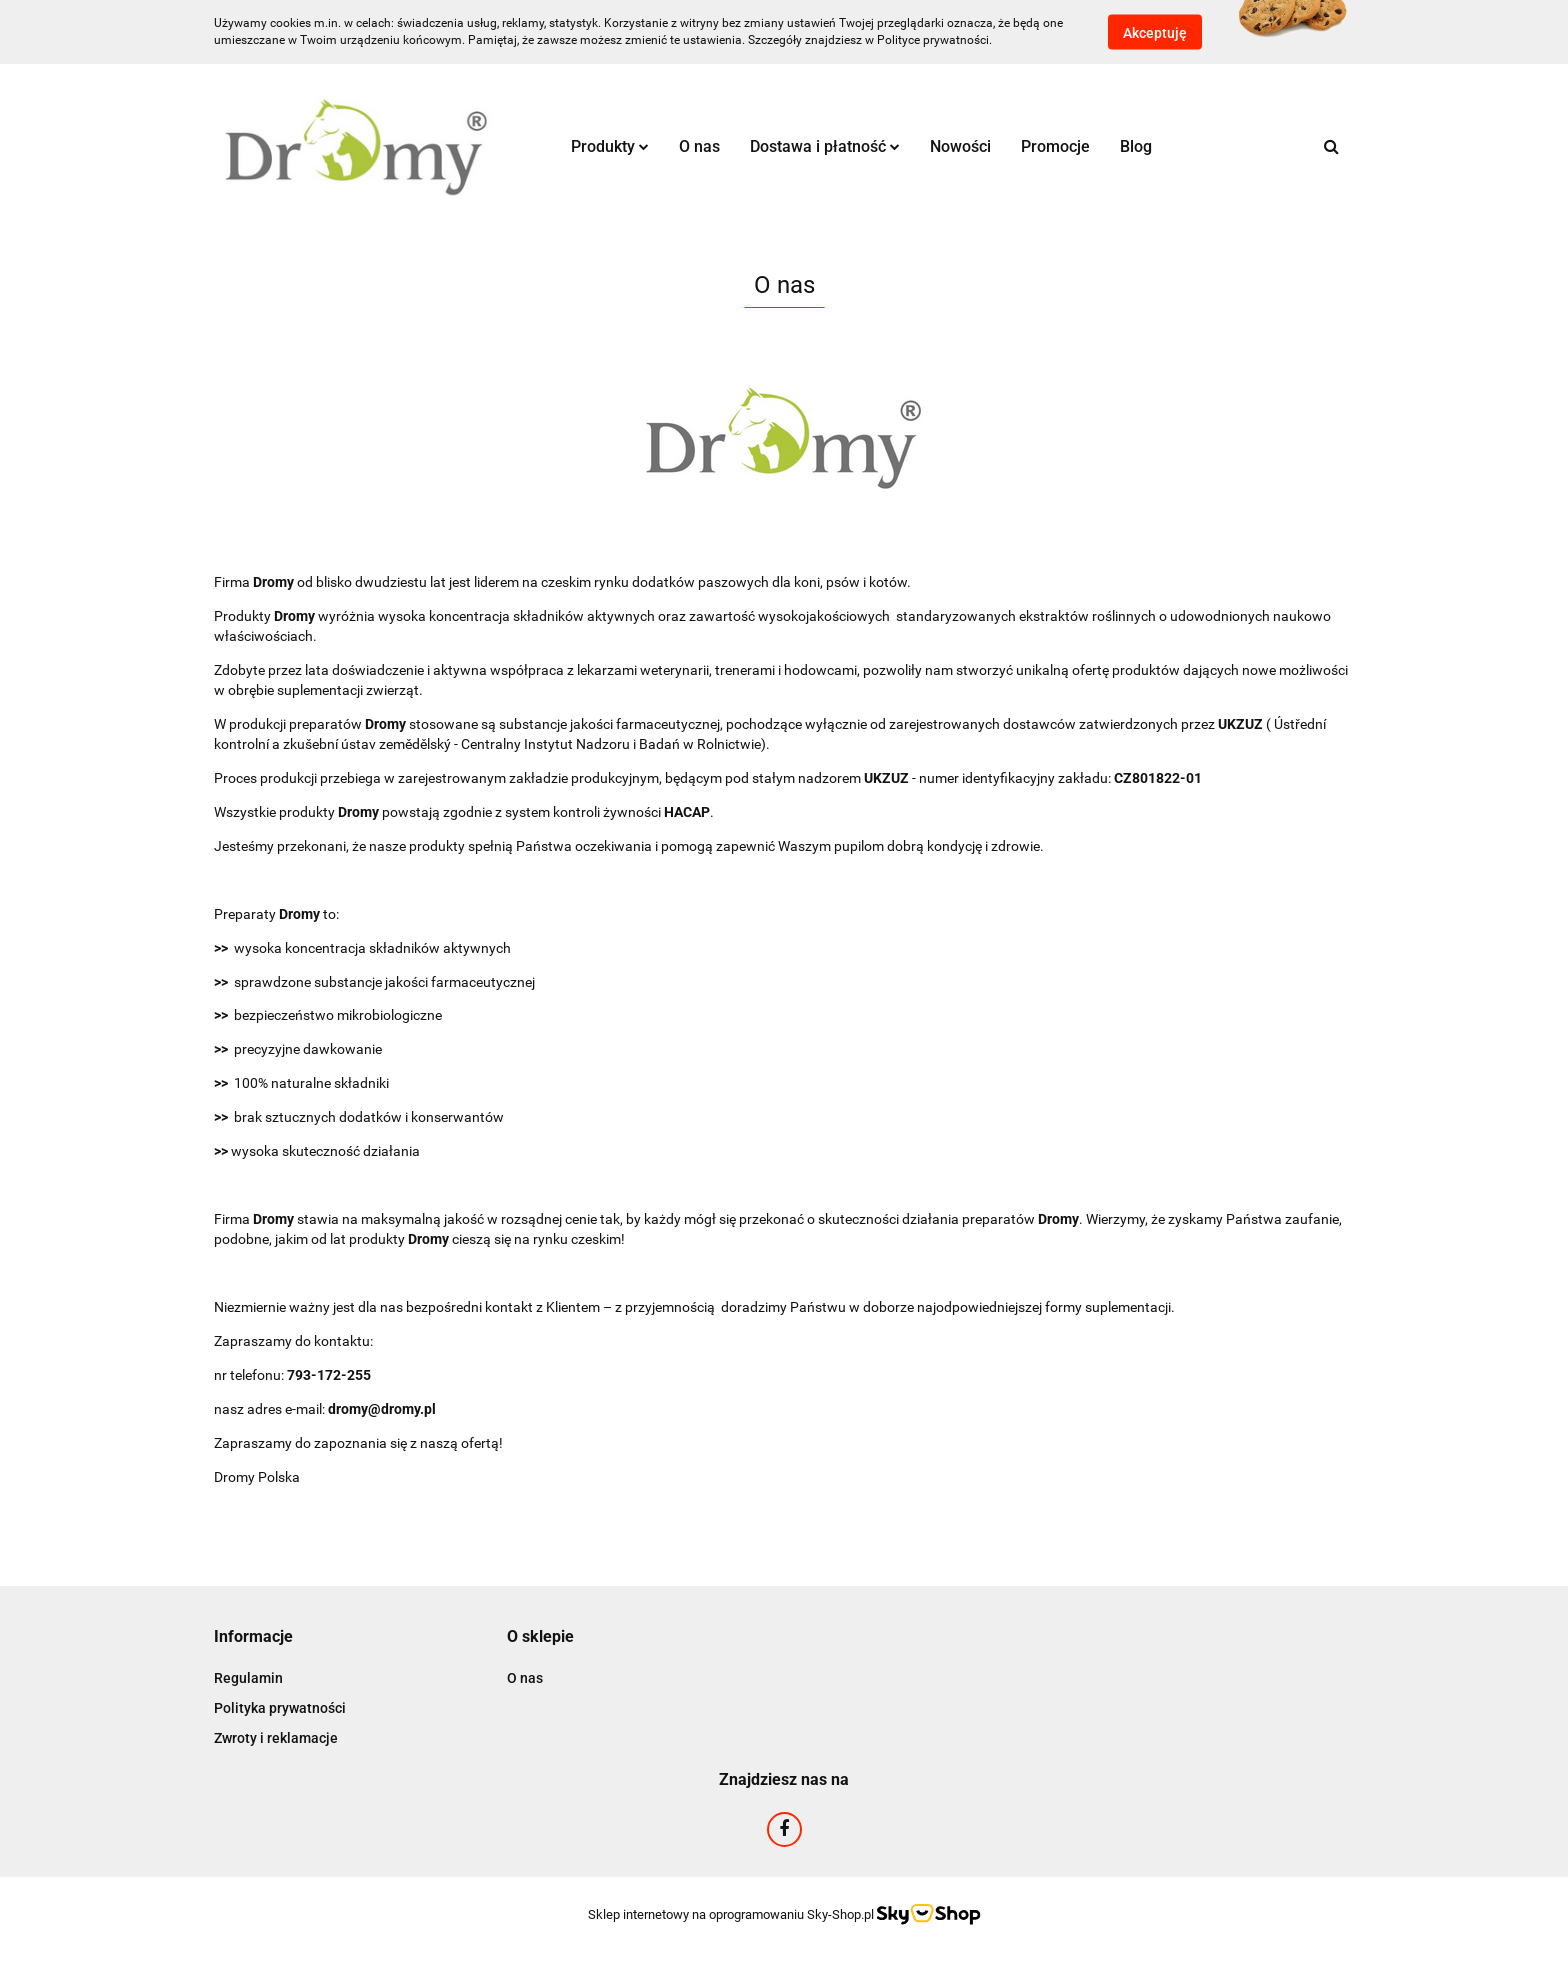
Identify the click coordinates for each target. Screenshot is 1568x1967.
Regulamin (248, 1678)
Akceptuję (1155, 33)
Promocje (1055, 146)
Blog (1136, 146)
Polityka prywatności (280, 1708)
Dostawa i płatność (825, 146)
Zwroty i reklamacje (276, 1738)
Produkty (610, 146)
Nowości (960, 146)
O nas (699, 146)
